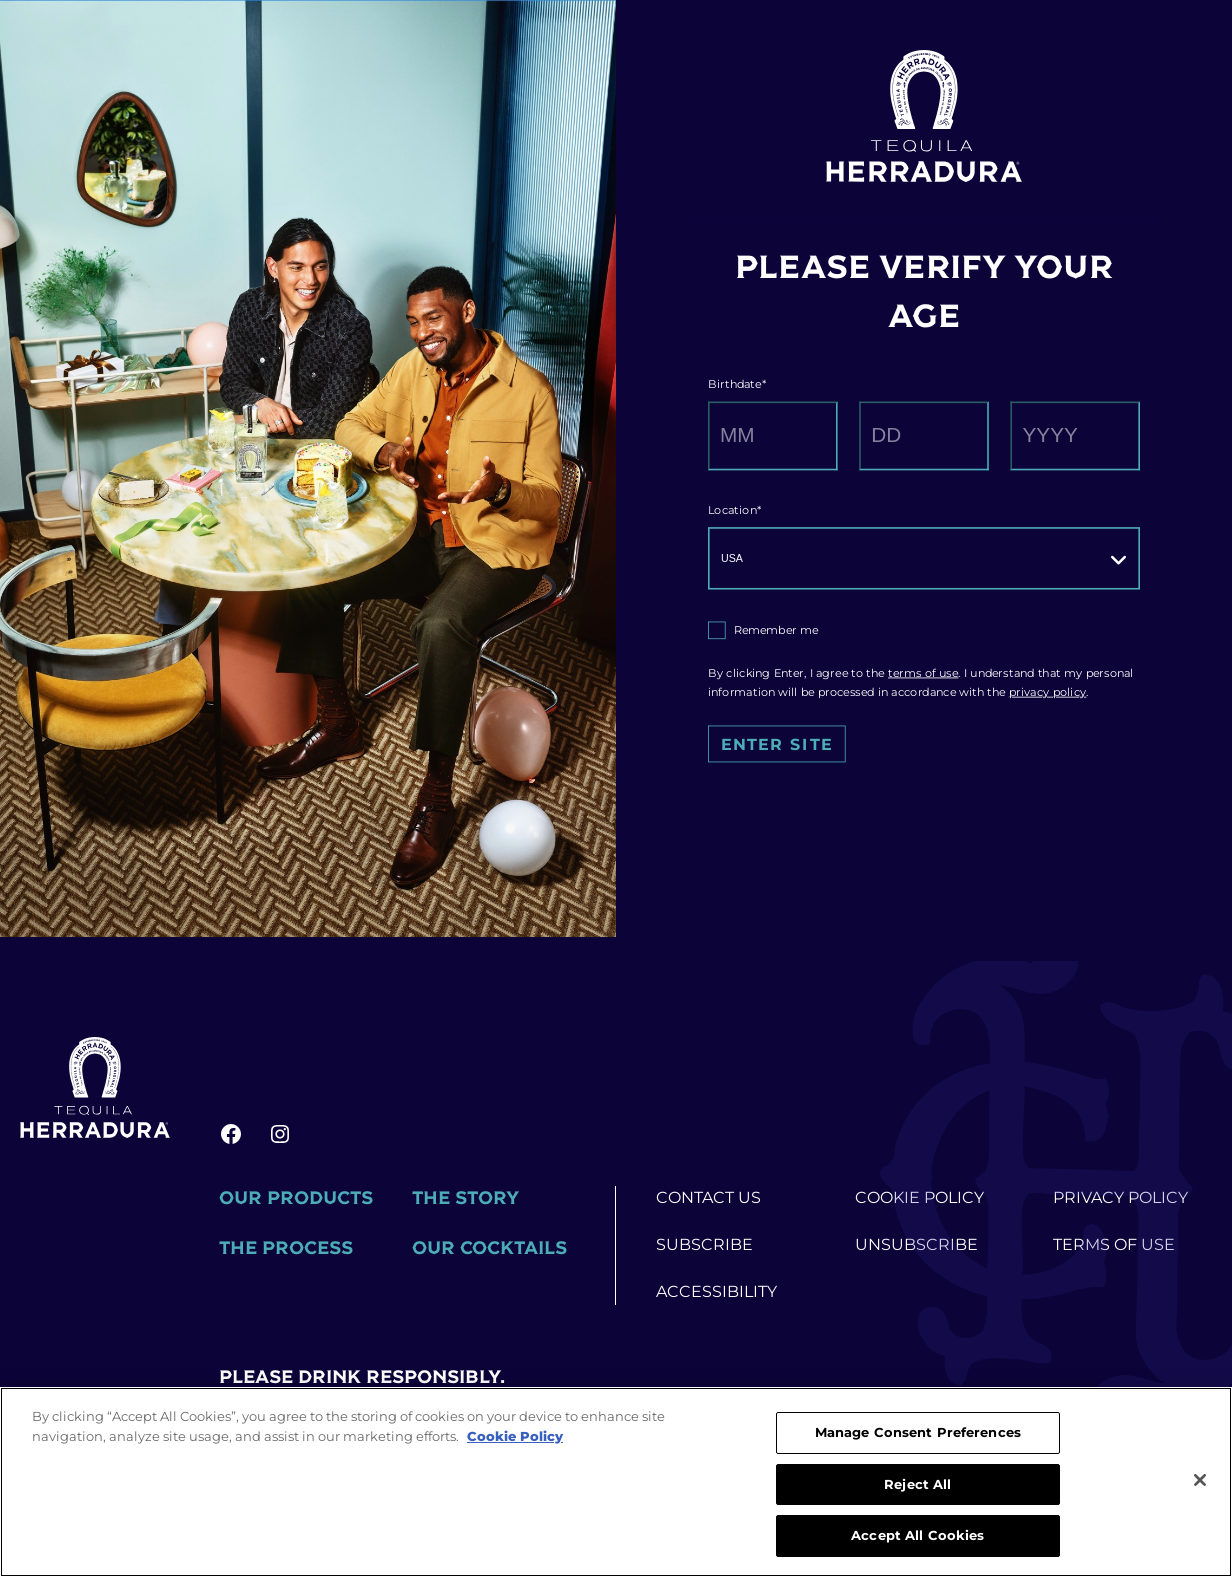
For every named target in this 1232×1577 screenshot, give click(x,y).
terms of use (923, 673)
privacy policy (1048, 692)
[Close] (1200, 1480)
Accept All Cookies (917, 1535)
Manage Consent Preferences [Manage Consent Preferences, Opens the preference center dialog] (918, 1432)
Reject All (917, 1484)
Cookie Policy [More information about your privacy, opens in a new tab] (515, 1436)
